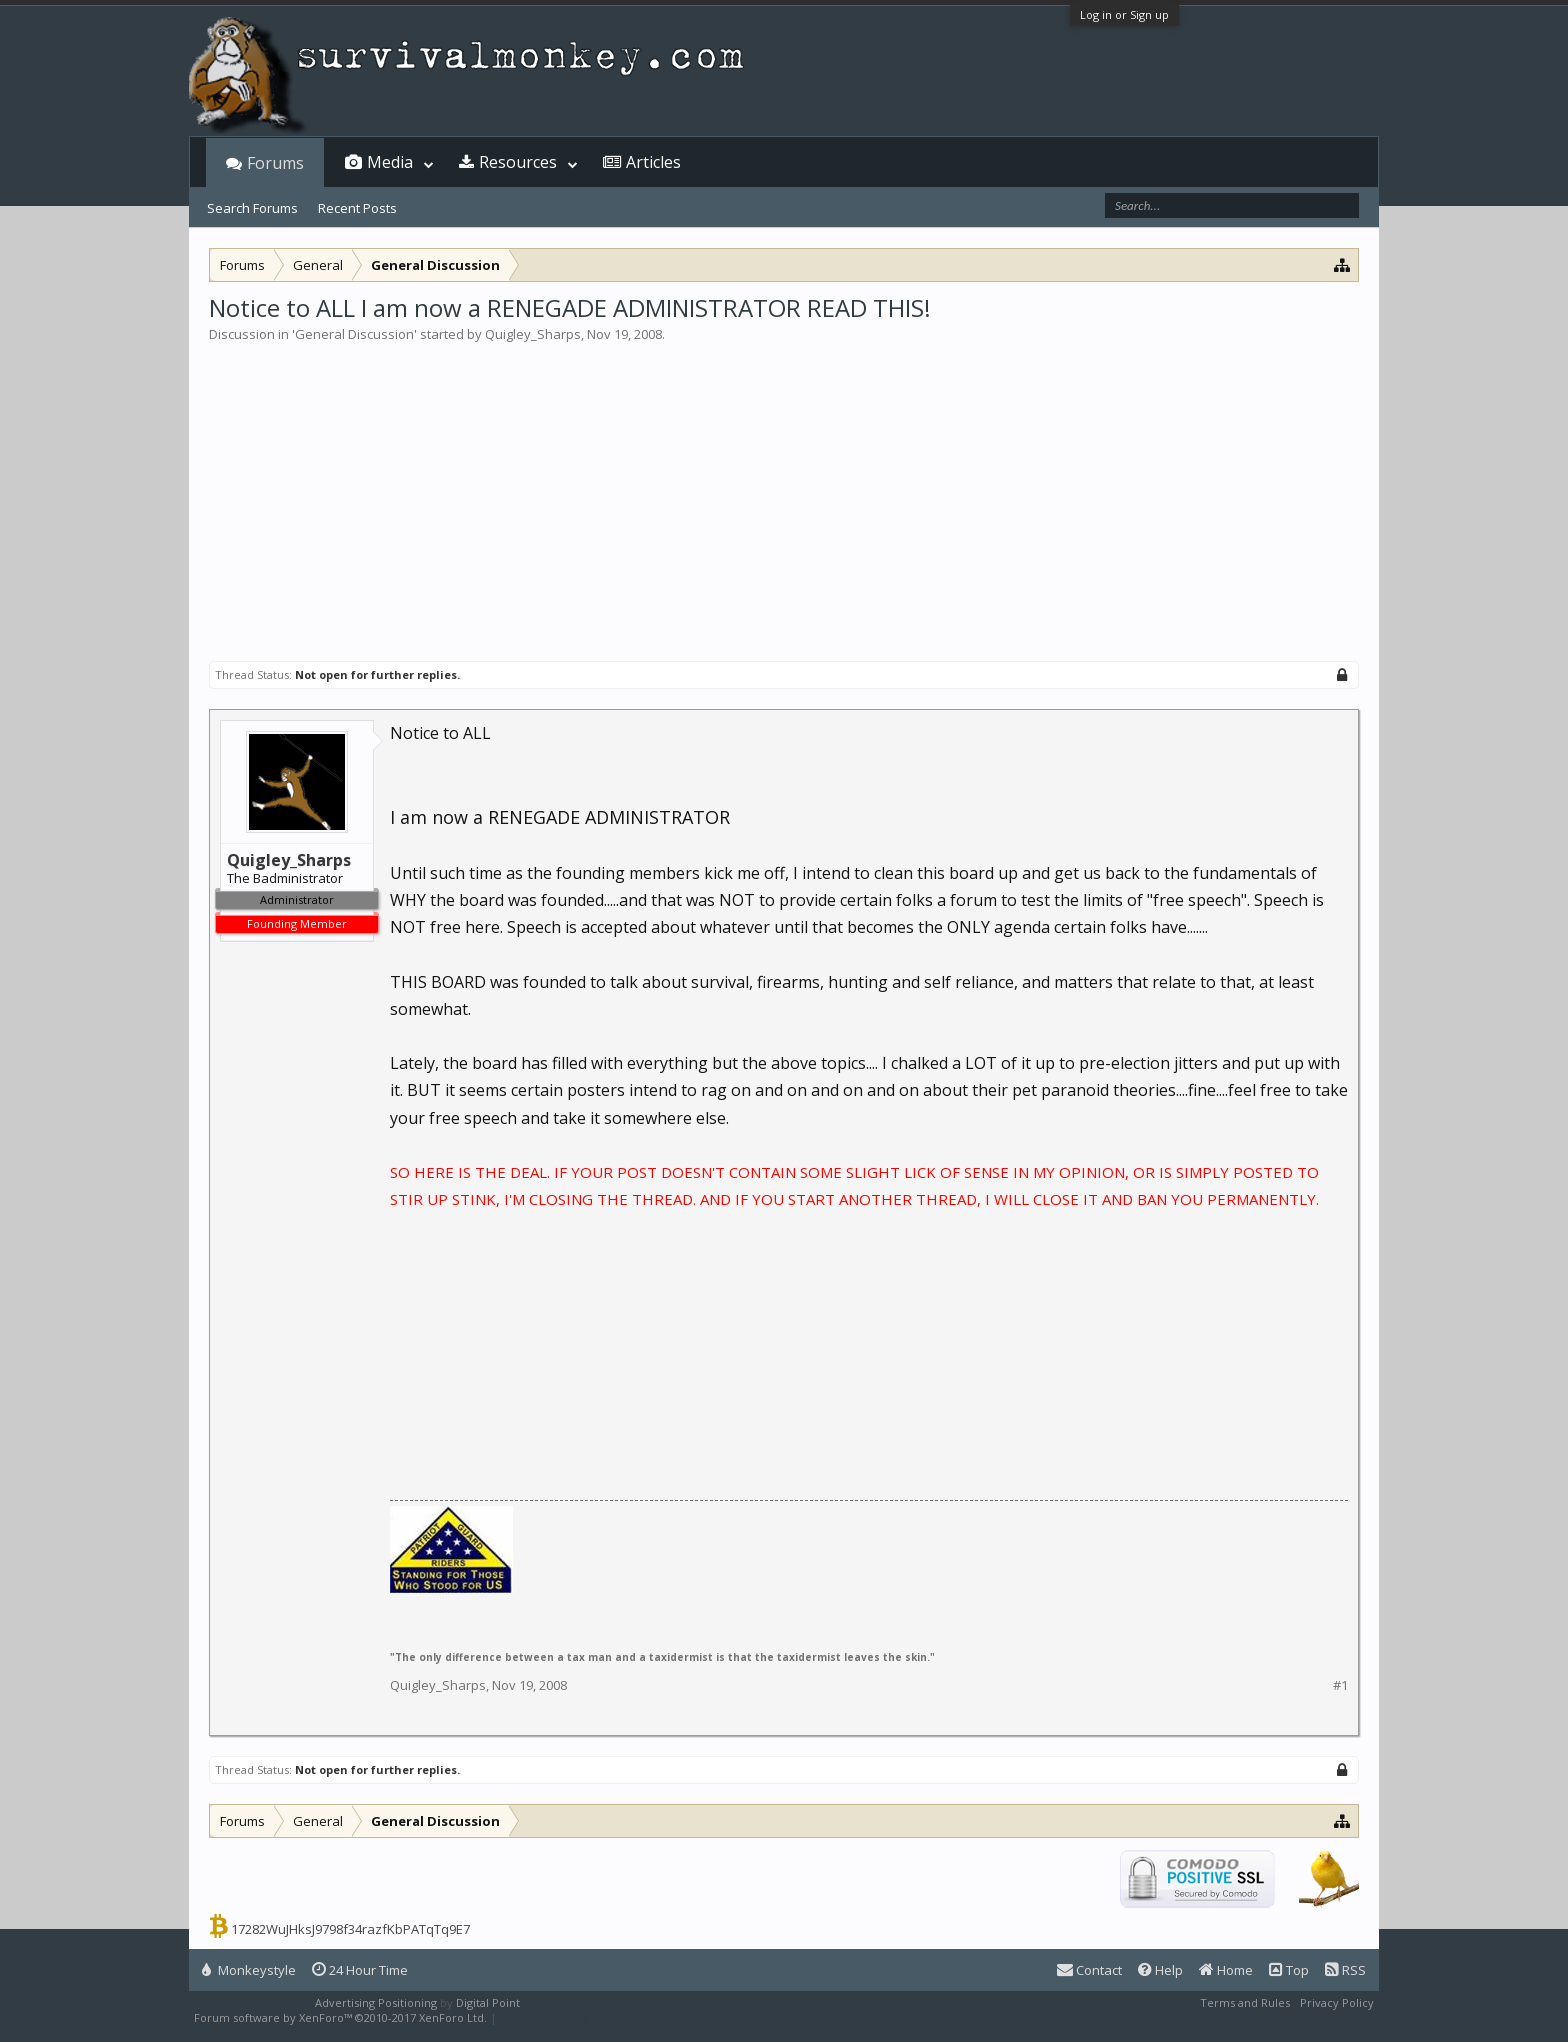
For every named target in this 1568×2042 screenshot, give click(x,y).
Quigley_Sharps (533, 334)
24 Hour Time (360, 1970)
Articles (653, 162)
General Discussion (354, 334)
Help (1160, 1970)
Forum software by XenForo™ (340, 2017)
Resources (518, 162)
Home (1226, 1970)
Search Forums (252, 208)
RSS (1345, 1970)
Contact (1089, 1970)
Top (1289, 1970)
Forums (275, 163)
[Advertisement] (784, 494)
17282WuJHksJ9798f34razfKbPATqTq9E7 (350, 1929)
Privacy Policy (1337, 2002)
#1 (1340, 1685)
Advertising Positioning (376, 2002)
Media (390, 162)
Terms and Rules (1245, 2002)
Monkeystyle (249, 1970)
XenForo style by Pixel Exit (570, 2017)
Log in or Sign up (1124, 14)
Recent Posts (357, 208)
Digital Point (488, 2002)
